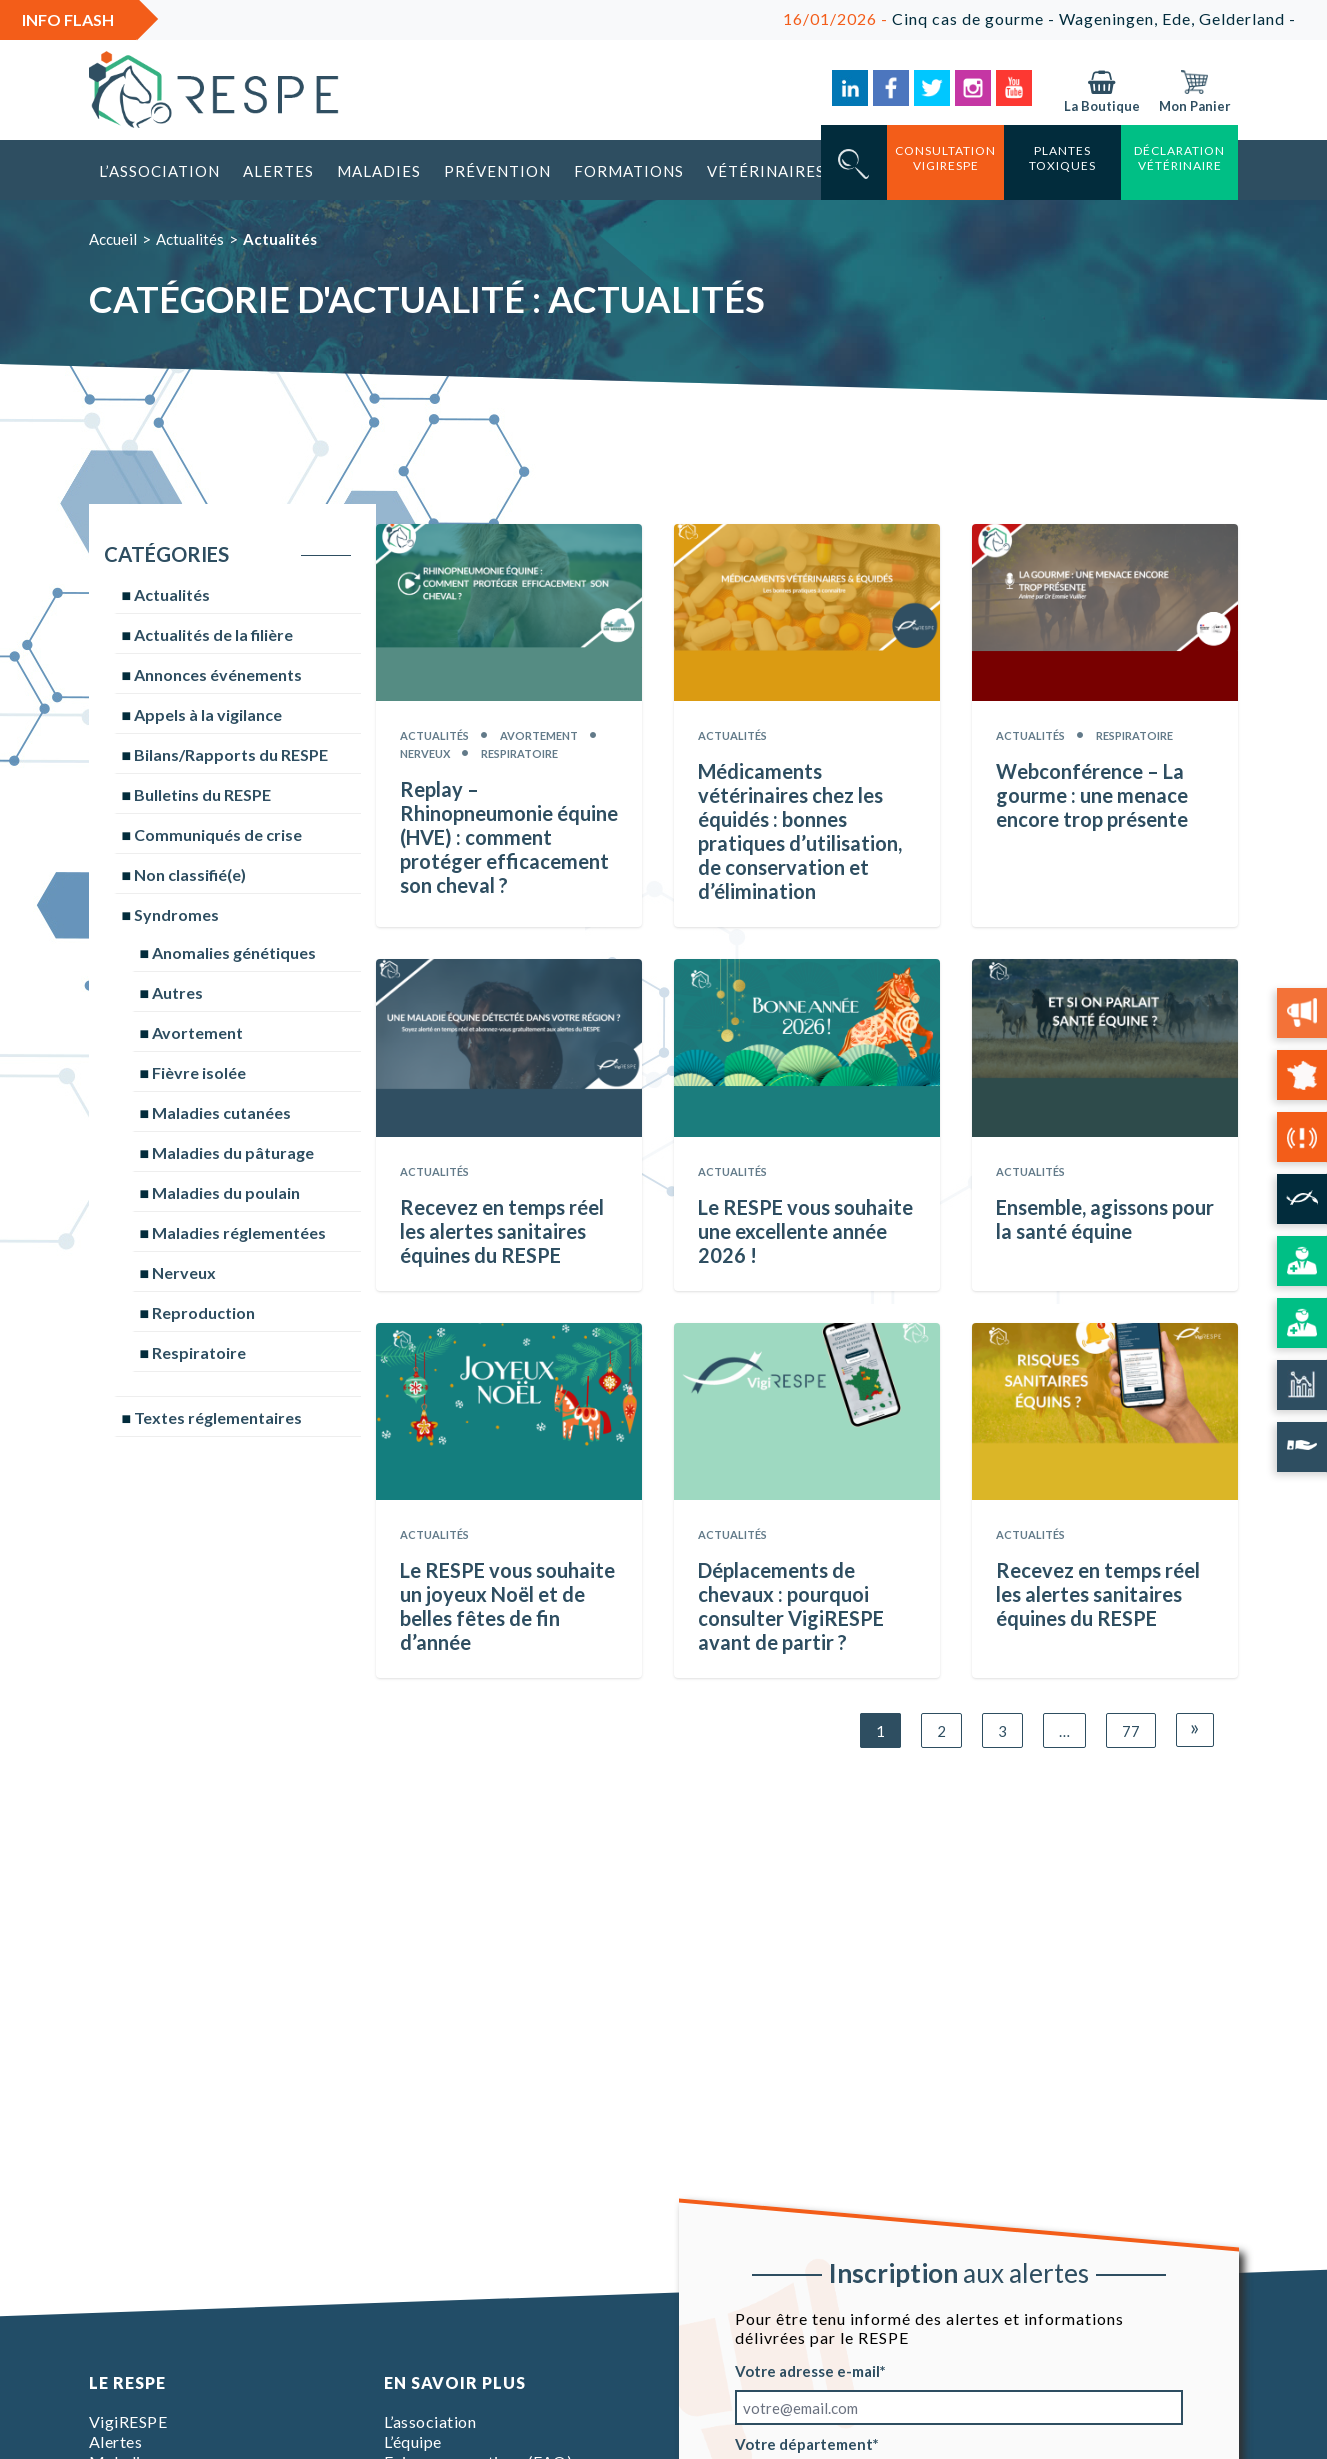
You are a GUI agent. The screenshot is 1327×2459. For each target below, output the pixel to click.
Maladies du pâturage (233, 1152)
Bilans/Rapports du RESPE (231, 754)
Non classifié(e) (190, 874)
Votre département (804, 2444)
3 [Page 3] (1002, 1731)
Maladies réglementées (239, 1232)
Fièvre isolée (199, 1072)
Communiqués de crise (218, 834)
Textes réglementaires (218, 1417)
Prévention (497, 171)
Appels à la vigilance (208, 714)
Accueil (113, 239)
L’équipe (413, 2441)
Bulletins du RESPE (202, 794)
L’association (159, 171)
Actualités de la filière (213, 634)
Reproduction (203, 1312)
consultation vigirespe (945, 158)
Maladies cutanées (221, 1112)
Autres (177, 992)
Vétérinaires (766, 171)
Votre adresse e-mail (807, 2371)
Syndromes (176, 914)
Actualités (190, 239)
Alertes (278, 171)
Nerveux (184, 1272)
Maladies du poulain (226, 1192)
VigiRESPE (128, 2421)
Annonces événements (218, 674)
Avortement (197, 1032)
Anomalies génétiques (234, 952)
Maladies (379, 171)
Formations (629, 171)
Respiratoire (199, 1352)
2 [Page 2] (941, 1731)
